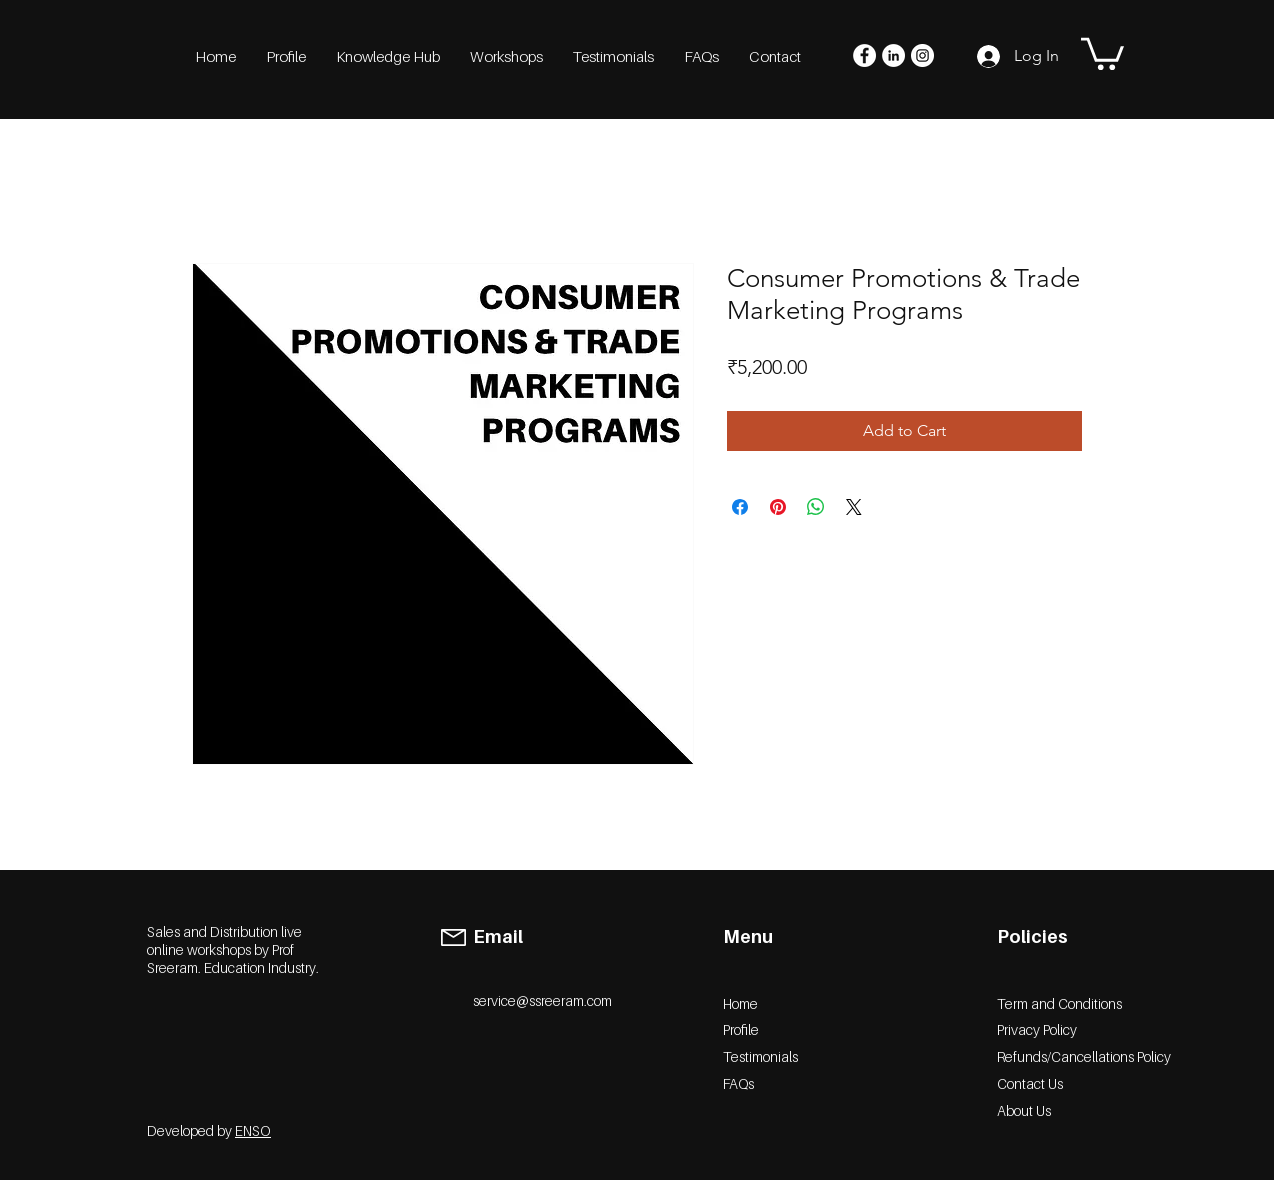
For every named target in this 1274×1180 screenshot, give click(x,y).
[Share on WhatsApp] (816, 507)
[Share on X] (854, 507)
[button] (1102, 52)
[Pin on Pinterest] (778, 507)
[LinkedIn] (893, 55)
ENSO (253, 1130)
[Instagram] (922, 55)
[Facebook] (864, 55)
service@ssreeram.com (542, 1000)
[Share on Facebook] (740, 507)
